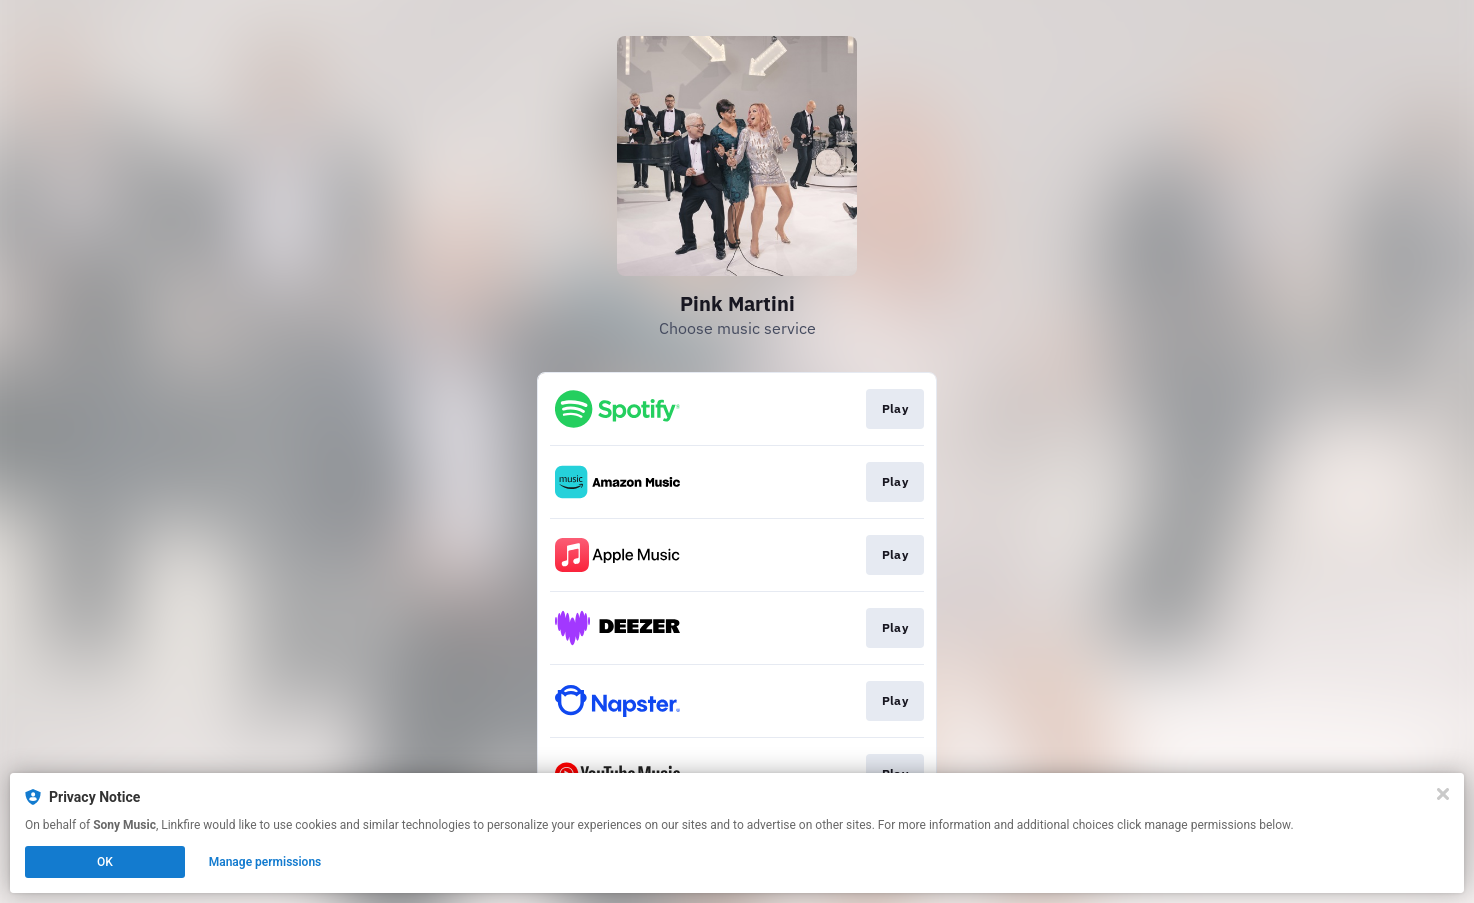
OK (105, 862)
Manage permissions (265, 862)
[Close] (1443, 794)
